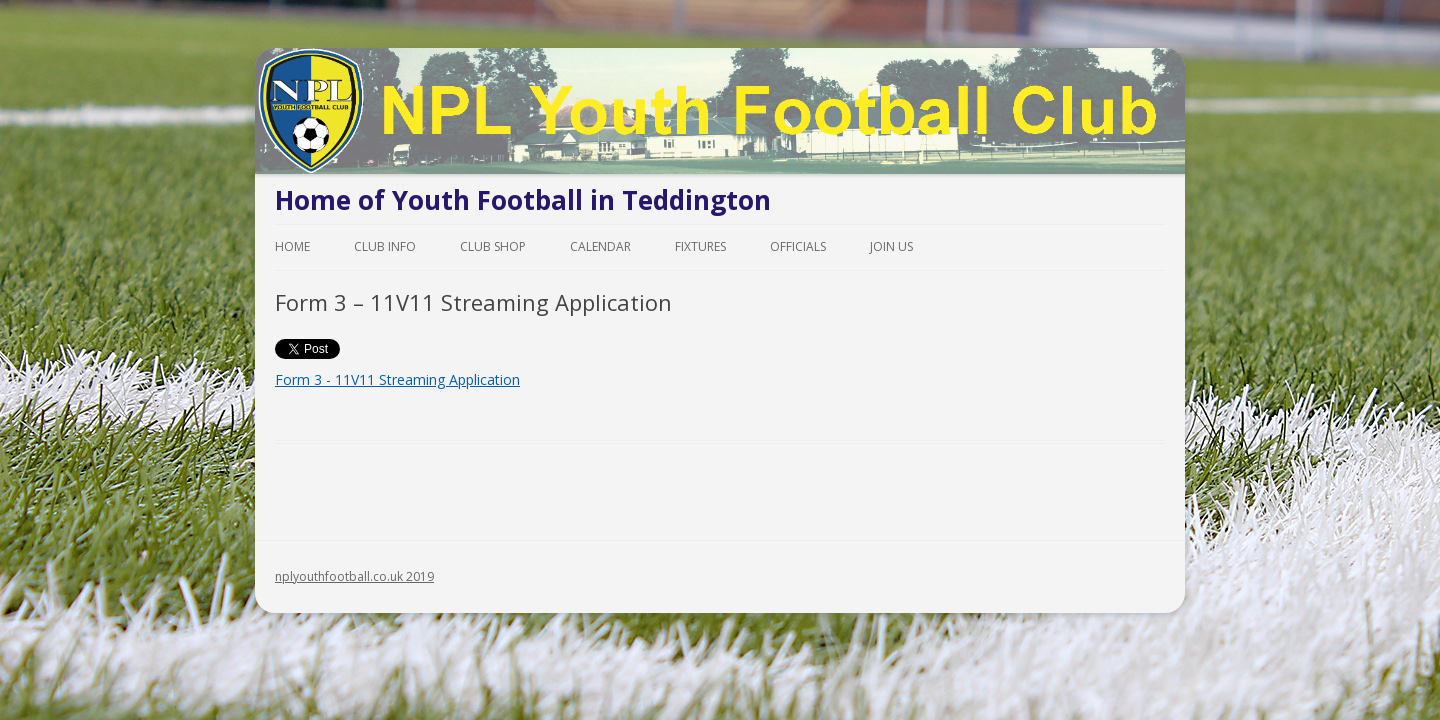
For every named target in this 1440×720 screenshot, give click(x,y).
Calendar (600, 246)
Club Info (385, 246)
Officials (798, 246)
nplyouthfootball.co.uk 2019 (354, 576)
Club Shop (493, 246)
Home (292, 246)
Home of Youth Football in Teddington (523, 200)
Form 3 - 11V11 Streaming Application (397, 379)
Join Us (891, 246)
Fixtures (700, 246)
